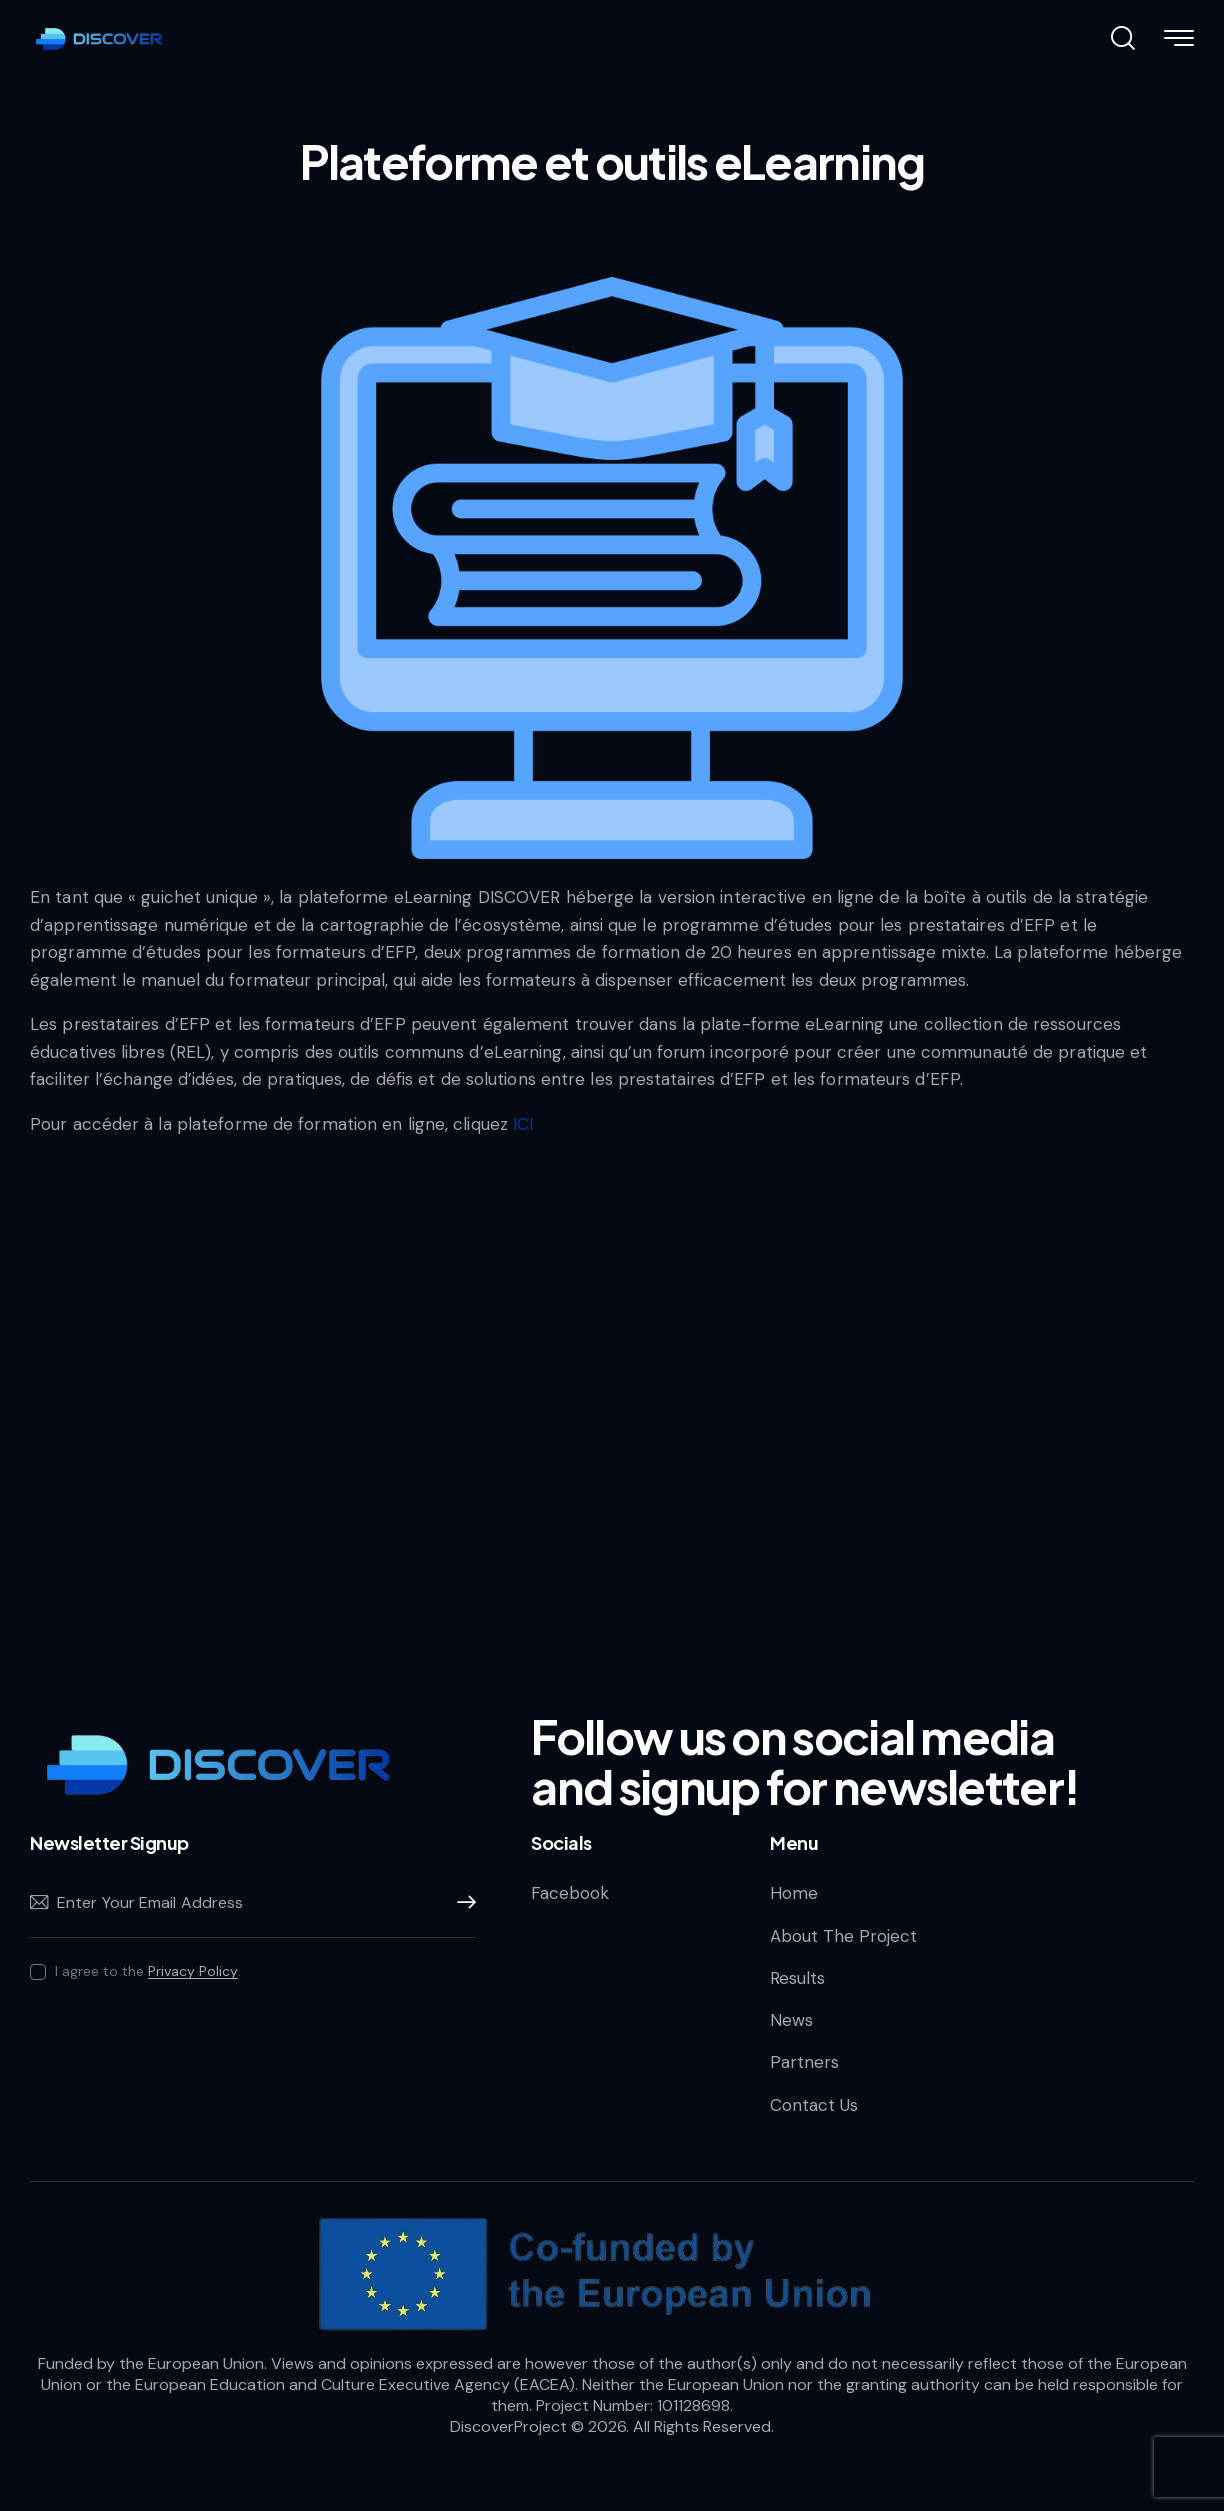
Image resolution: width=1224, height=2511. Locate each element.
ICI (523, 1124)
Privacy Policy (193, 1971)
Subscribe (461, 1903)
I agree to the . (148, 1971)
